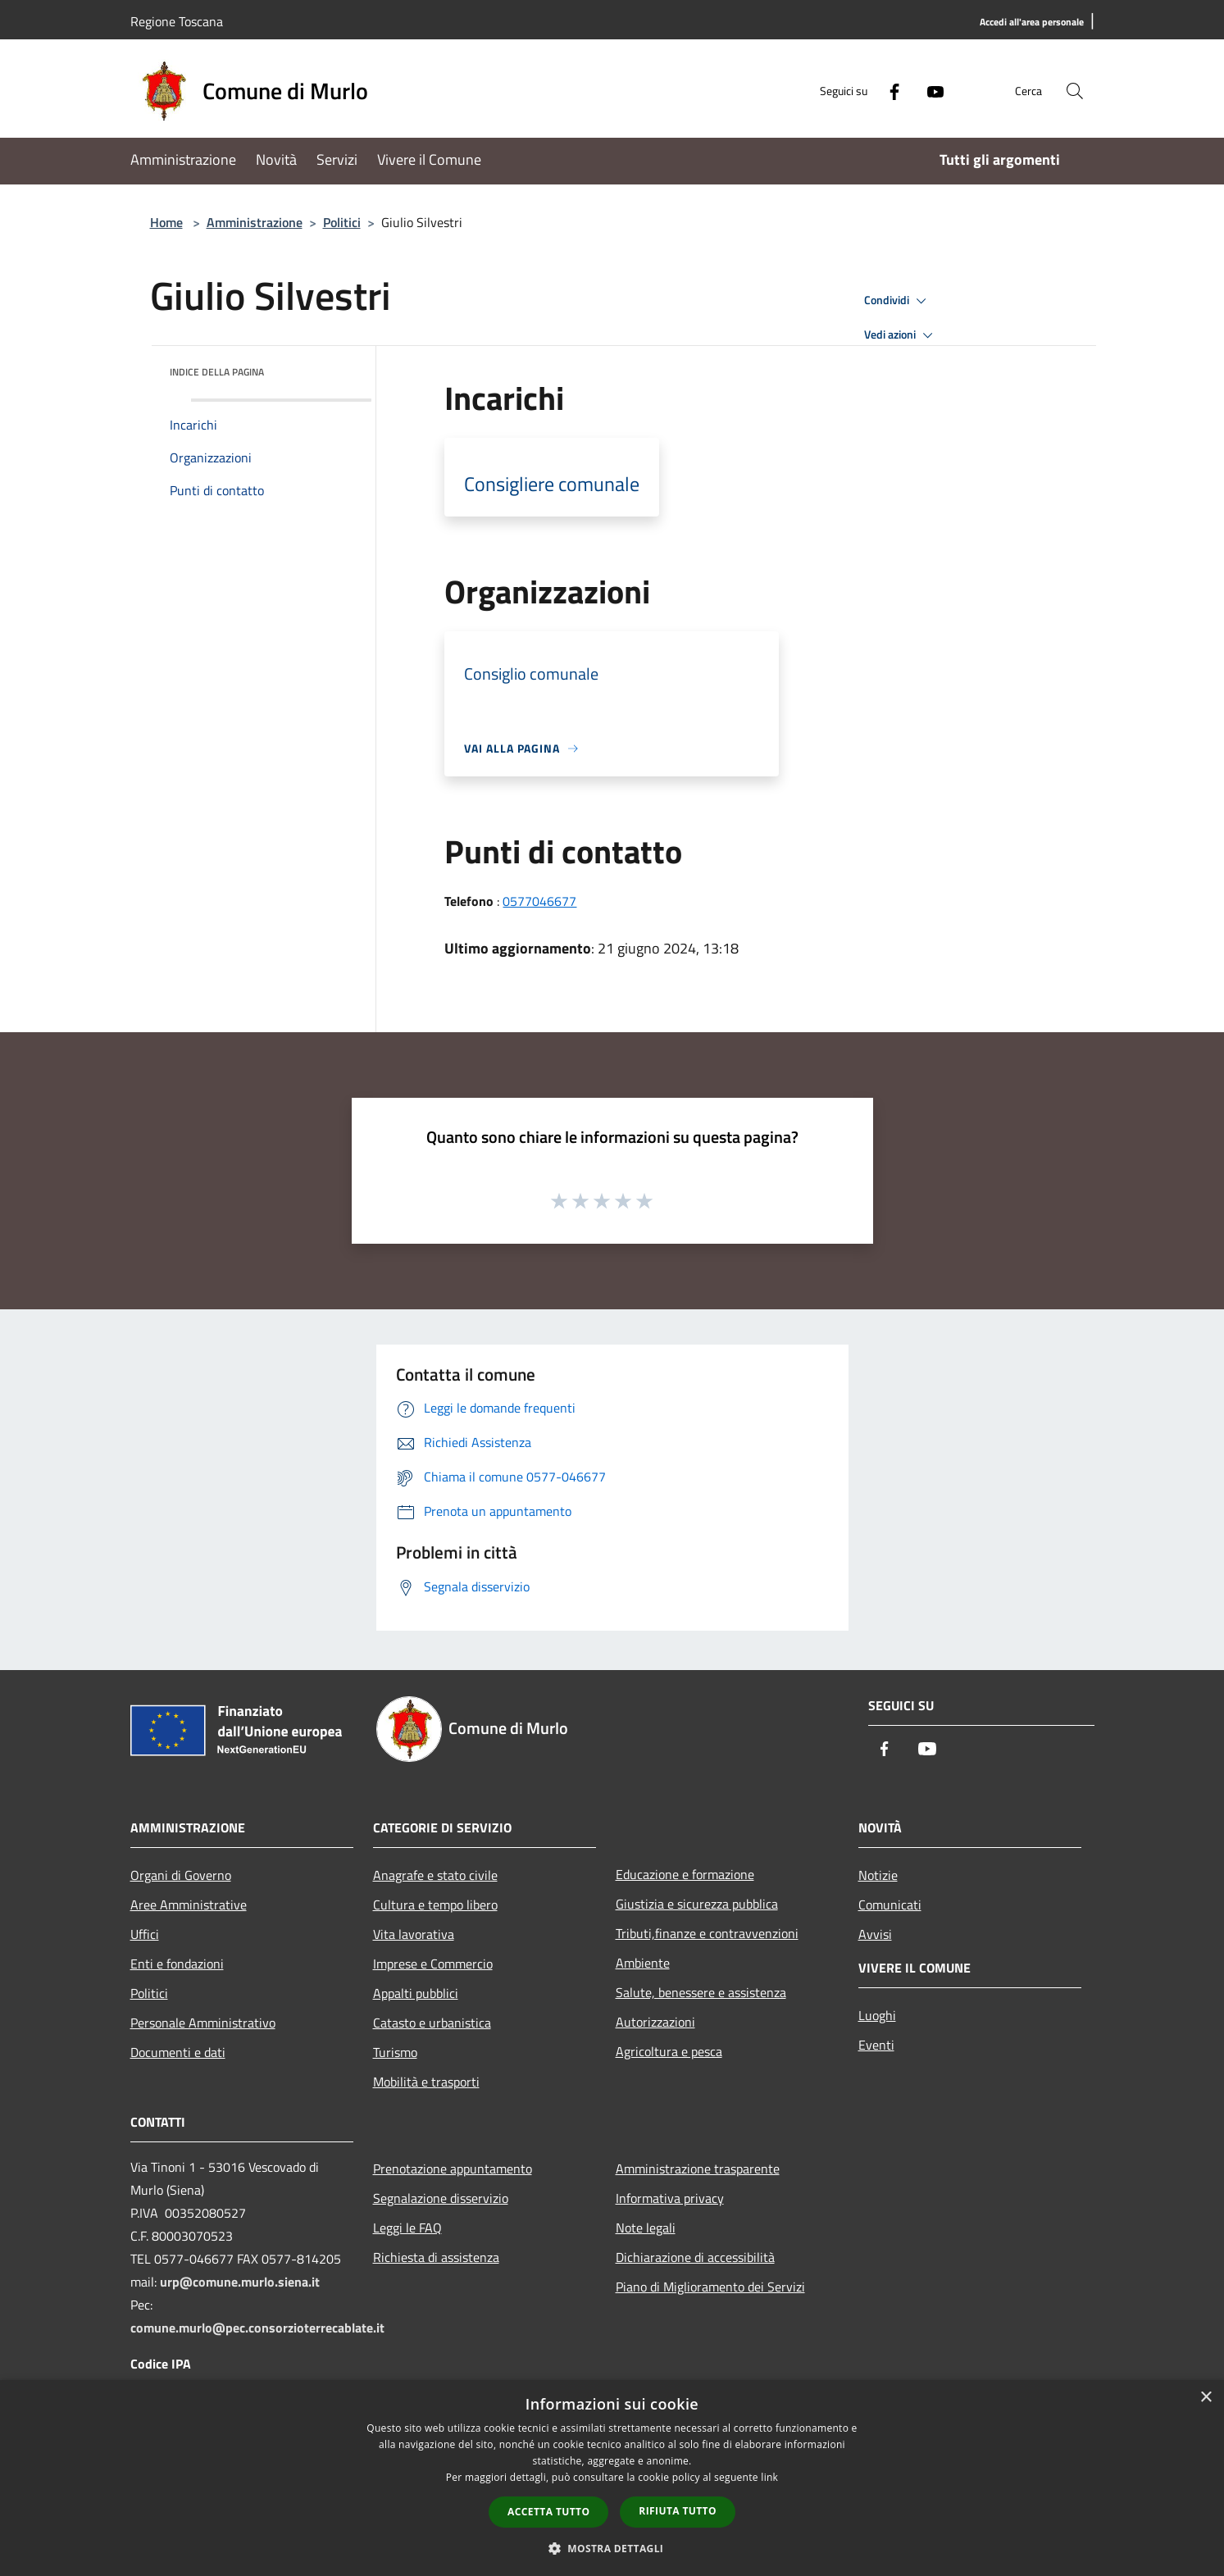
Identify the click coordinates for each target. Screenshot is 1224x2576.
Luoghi (877, 2015)
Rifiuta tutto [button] (678, 2511)
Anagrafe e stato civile (435, 1875)
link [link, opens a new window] (769, 2477)
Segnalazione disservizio (440, 2198)
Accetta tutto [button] (548, 2512)
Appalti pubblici (415, 1993)
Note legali (646, 2227)
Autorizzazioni (655, 2022)
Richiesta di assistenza (436, 2257)
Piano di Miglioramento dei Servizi (710, 2286)
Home (166, 222)
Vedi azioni (901, 335)
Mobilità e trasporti (426, 2081)
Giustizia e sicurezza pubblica (697, 1904)
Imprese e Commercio (433, 1963)
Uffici (144, 1934)
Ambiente (643, 1963)
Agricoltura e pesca (669, 2051)
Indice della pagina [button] (217, 372)
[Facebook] (887, 91)
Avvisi (875, 1934)
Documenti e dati (177, 2052)
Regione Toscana (176, 21)
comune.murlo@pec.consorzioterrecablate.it (257, 2327)
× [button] (1205, 2398)
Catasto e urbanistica (432, 2022)
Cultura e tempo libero (435, 1904)
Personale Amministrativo (202, 2022)
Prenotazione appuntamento (452, 2168)
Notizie (878, 1875)
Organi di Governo (180, 1875)
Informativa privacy (670, 2198)
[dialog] (612, 2478)
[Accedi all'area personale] (1032, 22)
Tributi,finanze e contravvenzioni (707, 1933)
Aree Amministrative (188, 1904)
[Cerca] (1074, 91)
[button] (612, 2548)
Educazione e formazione (685, 1874)
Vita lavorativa (413, 1934)
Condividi (897, 301)
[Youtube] (928, 91)
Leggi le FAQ (407, 2227)
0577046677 (539, 901)
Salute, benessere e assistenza (701, 1992)
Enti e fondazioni (177, 1963)
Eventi (876, 2045)
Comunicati (889, 1904)
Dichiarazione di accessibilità (695, 2257)
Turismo (395, 2052)
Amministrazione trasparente (698, 2168)
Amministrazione (255, 222)
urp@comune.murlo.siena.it (240, 2282)
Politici (342, 222)
